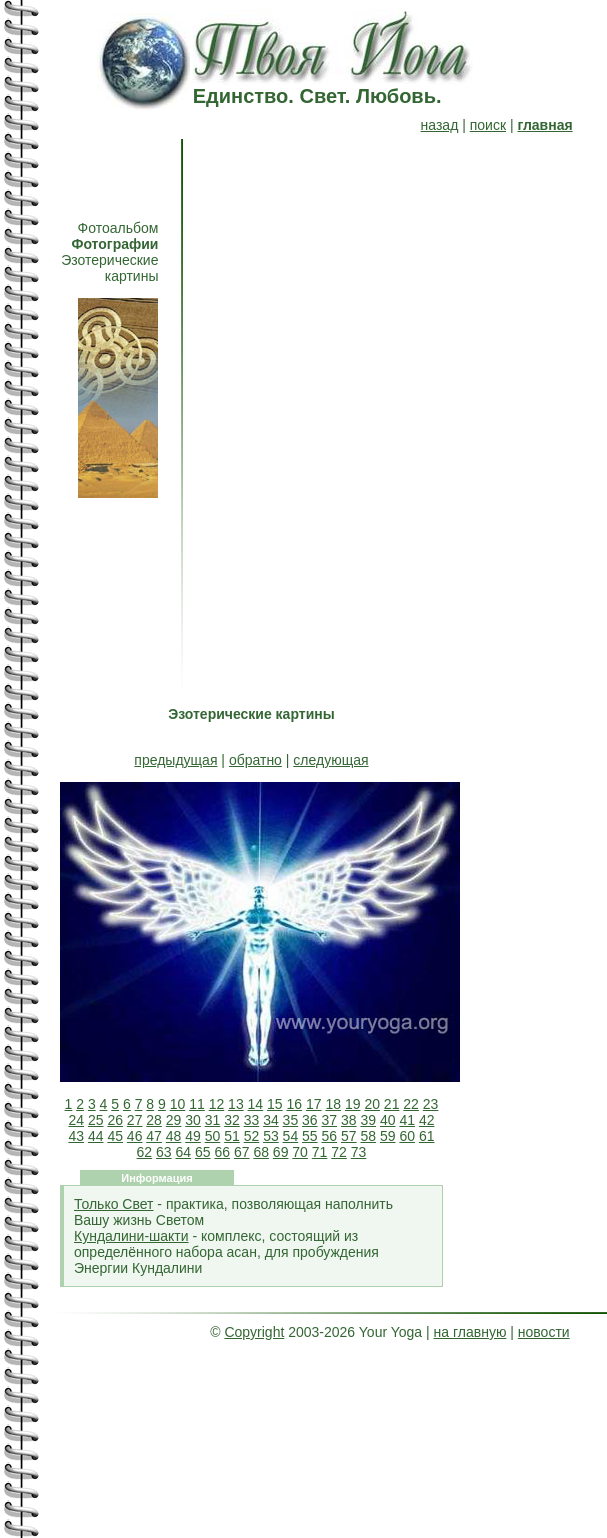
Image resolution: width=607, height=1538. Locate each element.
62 (145, 1152)
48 (174, 1136)
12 (217, 1104)
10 (178, 1104)
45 (115, 1136)
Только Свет (113, 1204)
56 (330, 1136)
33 (252, 1120)
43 (76, 1136)
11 (197, 1104)
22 (411, 1104)
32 (232, 1120)
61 (427, 1136)
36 (310, 1120)
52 (252, 1136)
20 (372, 1104)
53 (271, 1136)
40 (388, 1120)
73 (359, 1152)
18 (333, 1104)
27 (135, 1120)
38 (349, 1120)
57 (349, 1136)
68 (261, 1152)
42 (427, 1120)
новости (544, 1332)
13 (236, 1104)
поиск (488, 125)
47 (154, 1136)
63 (164, 1152)
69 (281, 1152)
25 (96, 1120)
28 (154, 1120)
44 (96, 1136)
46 (135, 1136)
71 (320, 1152)
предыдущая (175, 760)
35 (291, 1120)
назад (440, 125)
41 (407, 1120)
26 (115, 1120)
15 (275, 1104)
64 (184, 1152)
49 (193, 1136)
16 (295, 1104)
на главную (470, 1332)
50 (213, 1136)
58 (368, 1136)
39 (368, 1120)
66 (222, 1152)
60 (407, 1136)
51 (232, 1136)
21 (392, 1104)
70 (300, 1152)
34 (271, 1120)
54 (291, 1136)
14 (256, 1104)
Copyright (254, 1332)
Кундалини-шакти (131, 1236)
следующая (330, 760)
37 (330, 1120)
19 (353, 1104)
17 (314, 1104)
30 (193, 1120)
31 (213, 1120)
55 (310, 1136)
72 (339, 1152)
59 (388, 1136)
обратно (255, 760)
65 (203, 1152)
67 (242, 1152)
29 (174, 1120)
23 (431, 1104)
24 (76, 1120)
